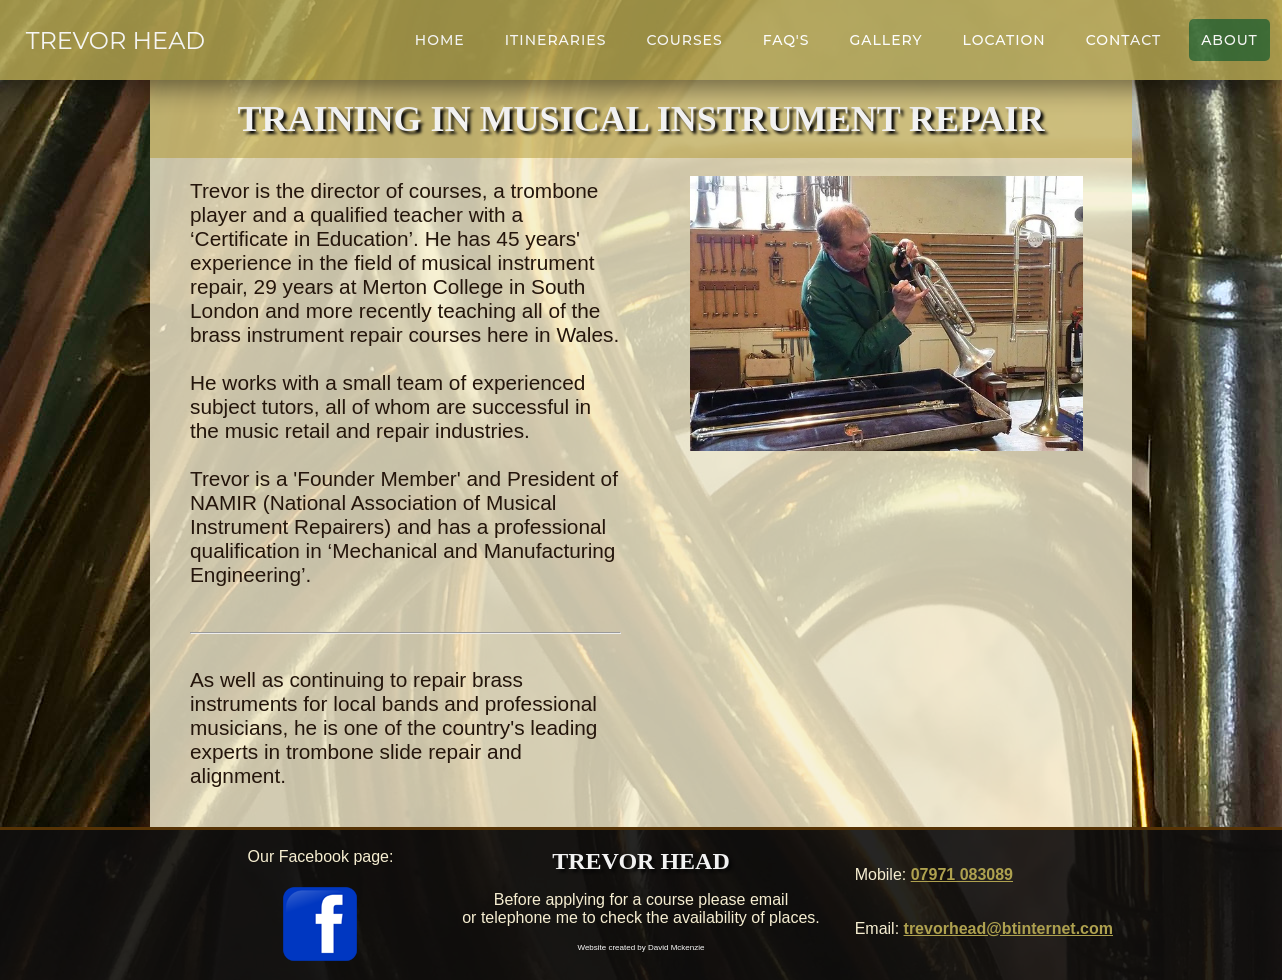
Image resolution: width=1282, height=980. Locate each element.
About (1229, 40)
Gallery (885, 40)
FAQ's (786, 40)
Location (1004, 40)
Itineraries (556, 40)
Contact (1123, 40)
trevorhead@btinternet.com (1008, 928)
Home (440, 40)
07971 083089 (962, 874)
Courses (684, 40)
